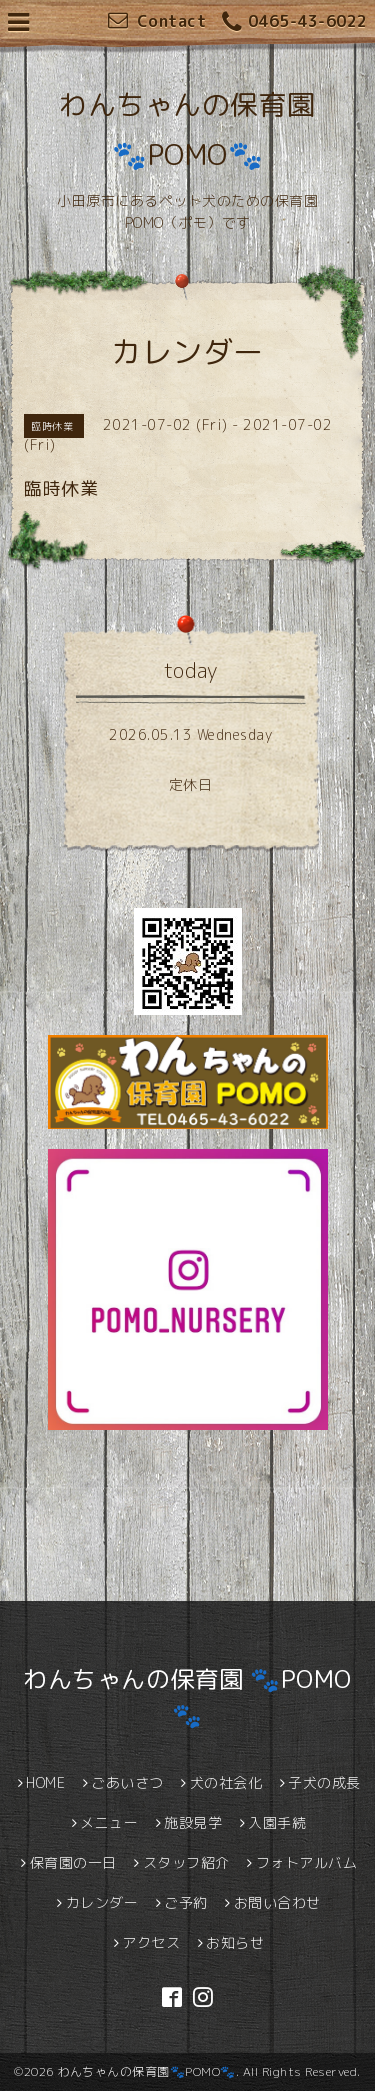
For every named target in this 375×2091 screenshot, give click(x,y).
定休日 (191, 784)
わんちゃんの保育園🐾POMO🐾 (146, 2071)
